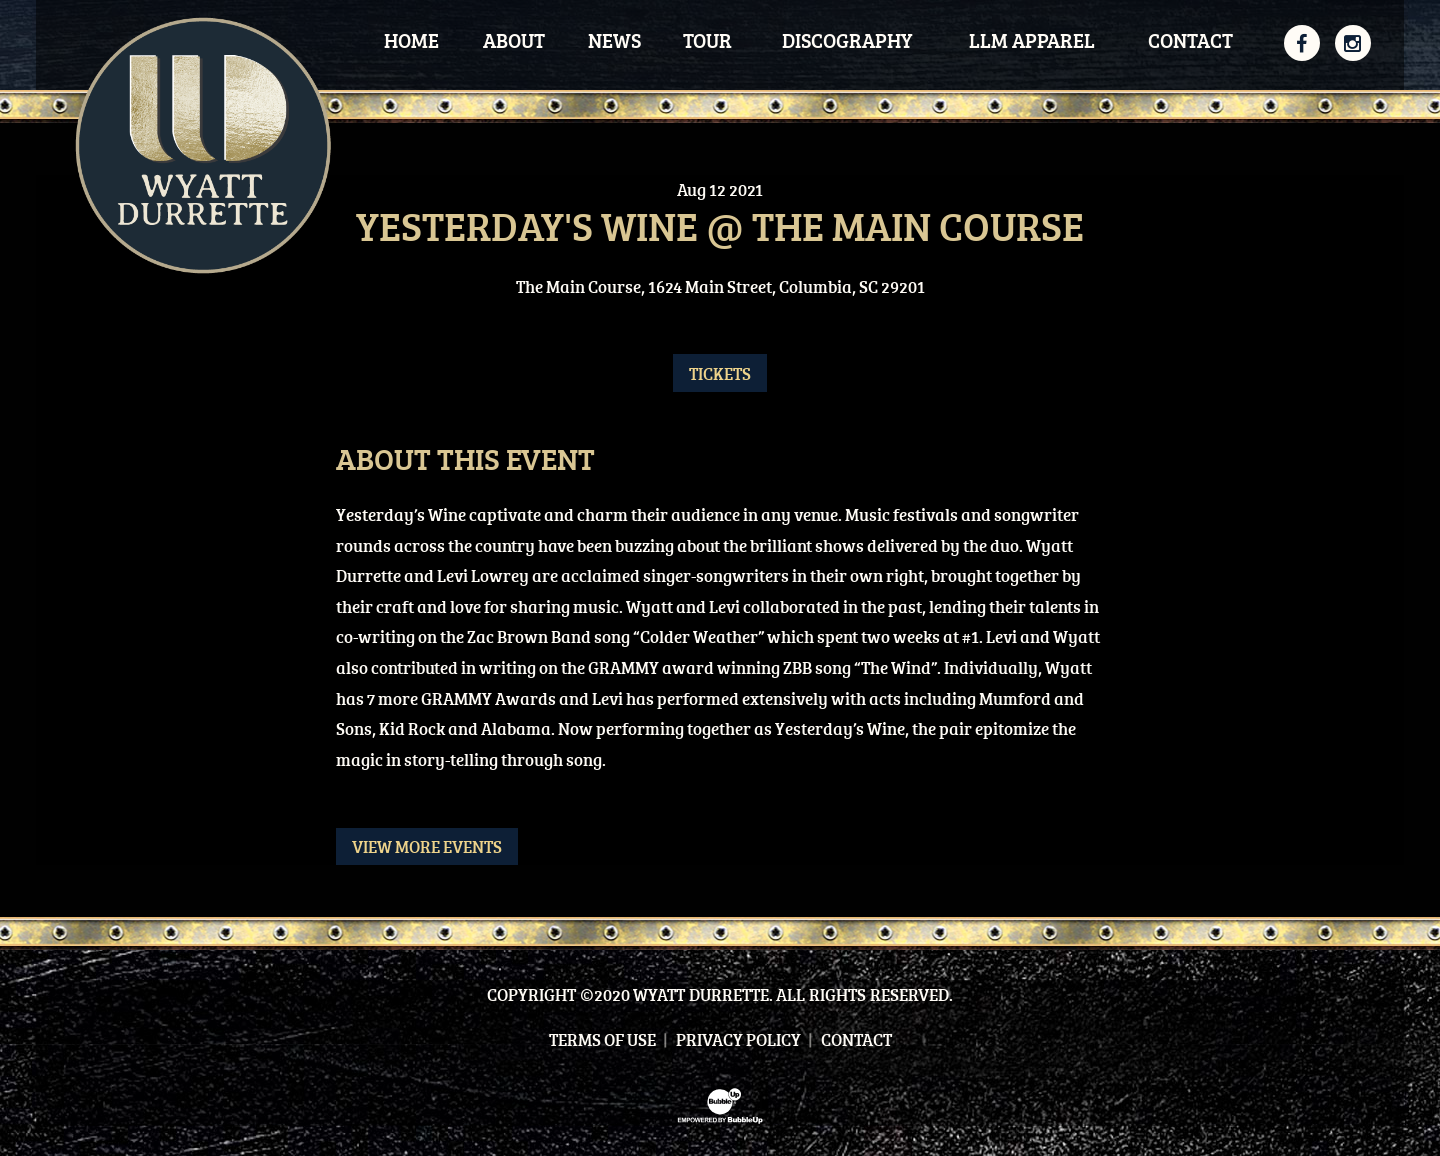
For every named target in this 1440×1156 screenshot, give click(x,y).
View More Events (427, 846)
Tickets (720, 373)
